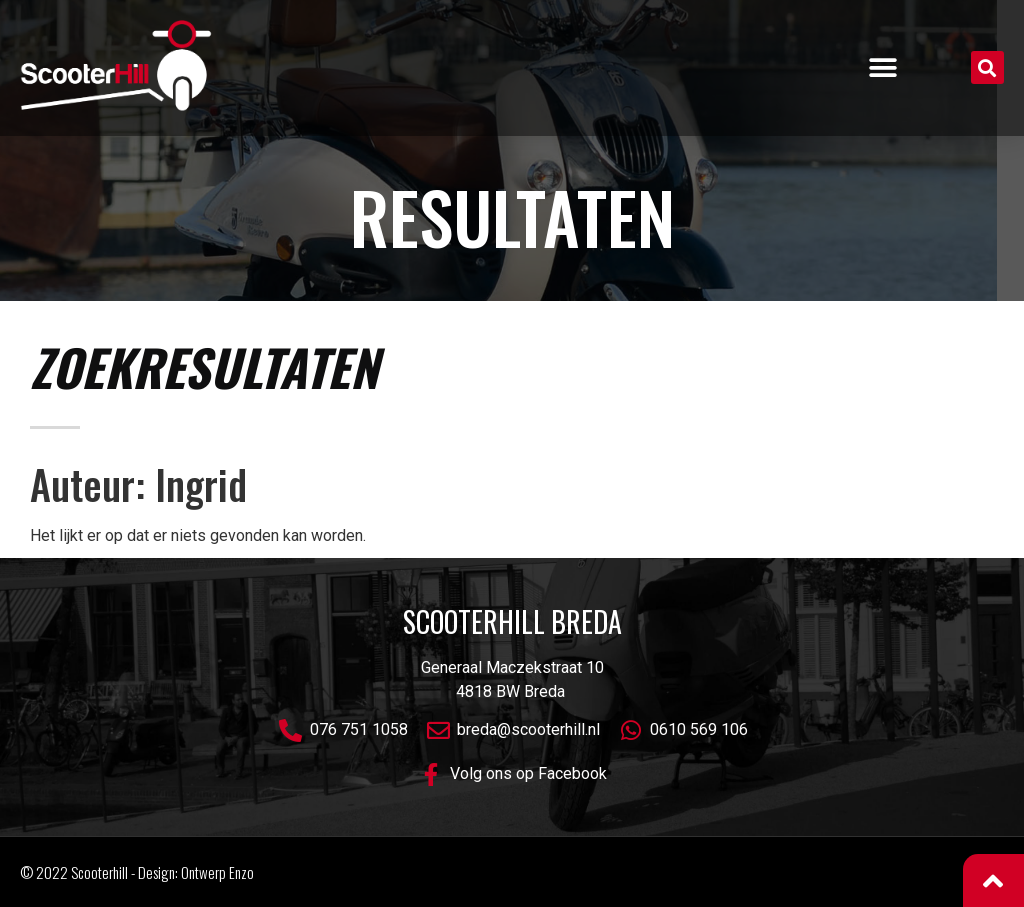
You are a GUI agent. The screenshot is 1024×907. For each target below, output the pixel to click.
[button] (883, 67)
